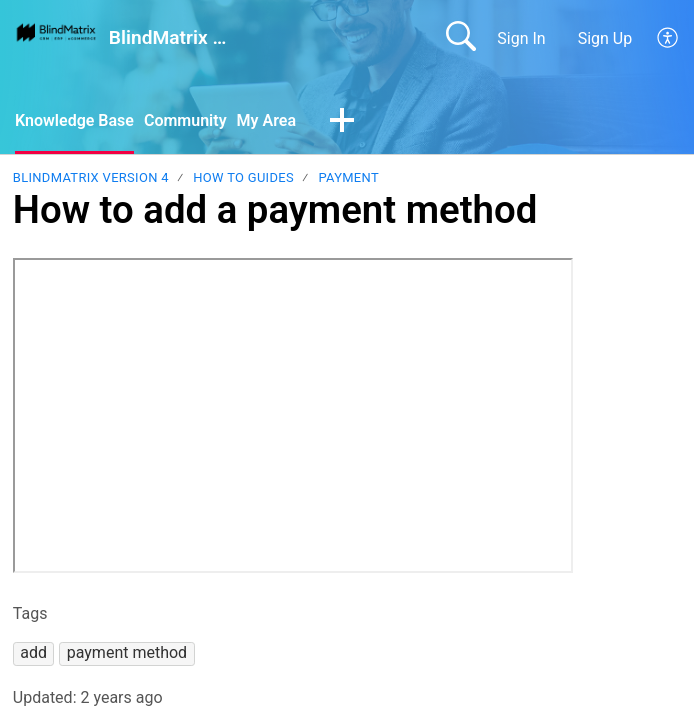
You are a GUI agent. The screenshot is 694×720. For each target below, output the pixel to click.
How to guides (243, 177)
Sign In (521, 38)
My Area (266, 120)
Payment (348, 177)
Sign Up (605, 38)
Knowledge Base (74, 120)
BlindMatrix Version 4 (91, 177)
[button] (668, 38)
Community (185, 120)
